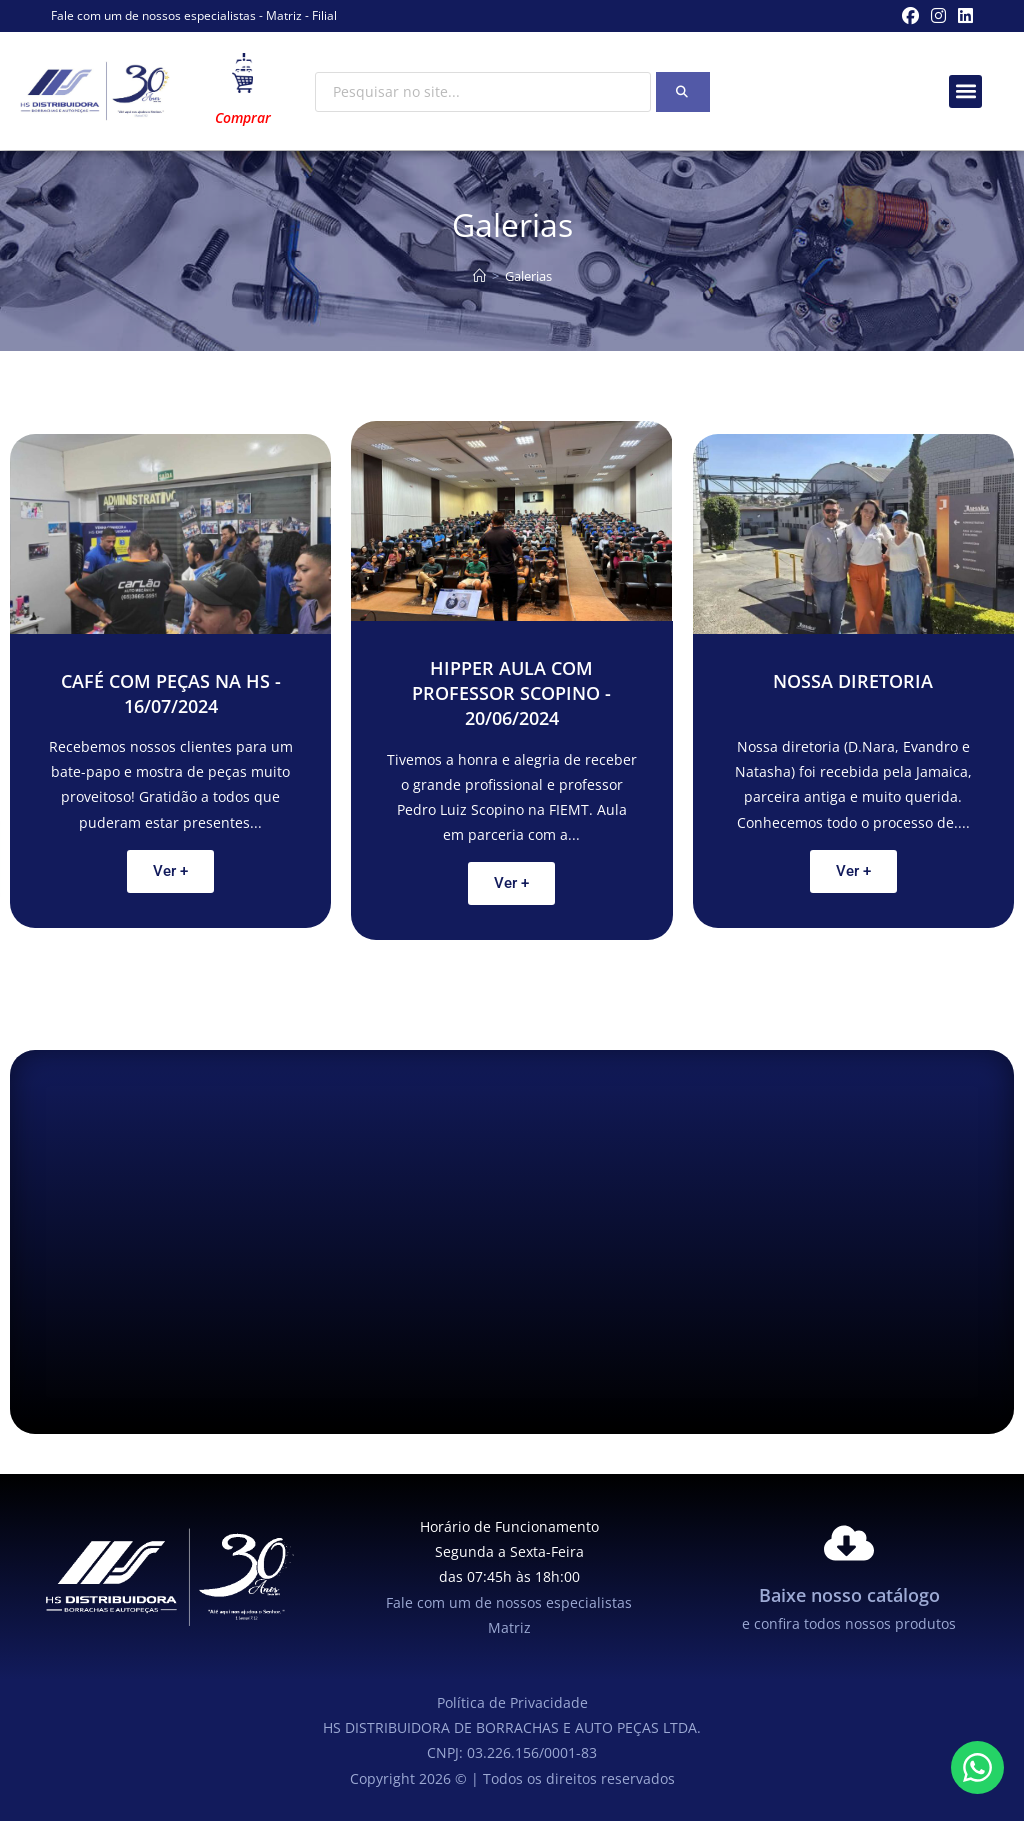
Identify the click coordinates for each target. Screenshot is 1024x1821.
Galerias (528, 276)
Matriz (284, 15)
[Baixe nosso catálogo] (849, 1543)
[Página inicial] (479, 276)
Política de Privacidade (512, 1702)
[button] (965, 91)
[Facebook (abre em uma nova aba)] (910, 16)
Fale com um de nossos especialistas (153, 15)
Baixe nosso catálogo (849, 1595)
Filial (324, 15)
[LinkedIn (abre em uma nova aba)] (962, 16)
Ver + (170, 871)
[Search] (682, 92)
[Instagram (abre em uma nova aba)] (938, 16)
